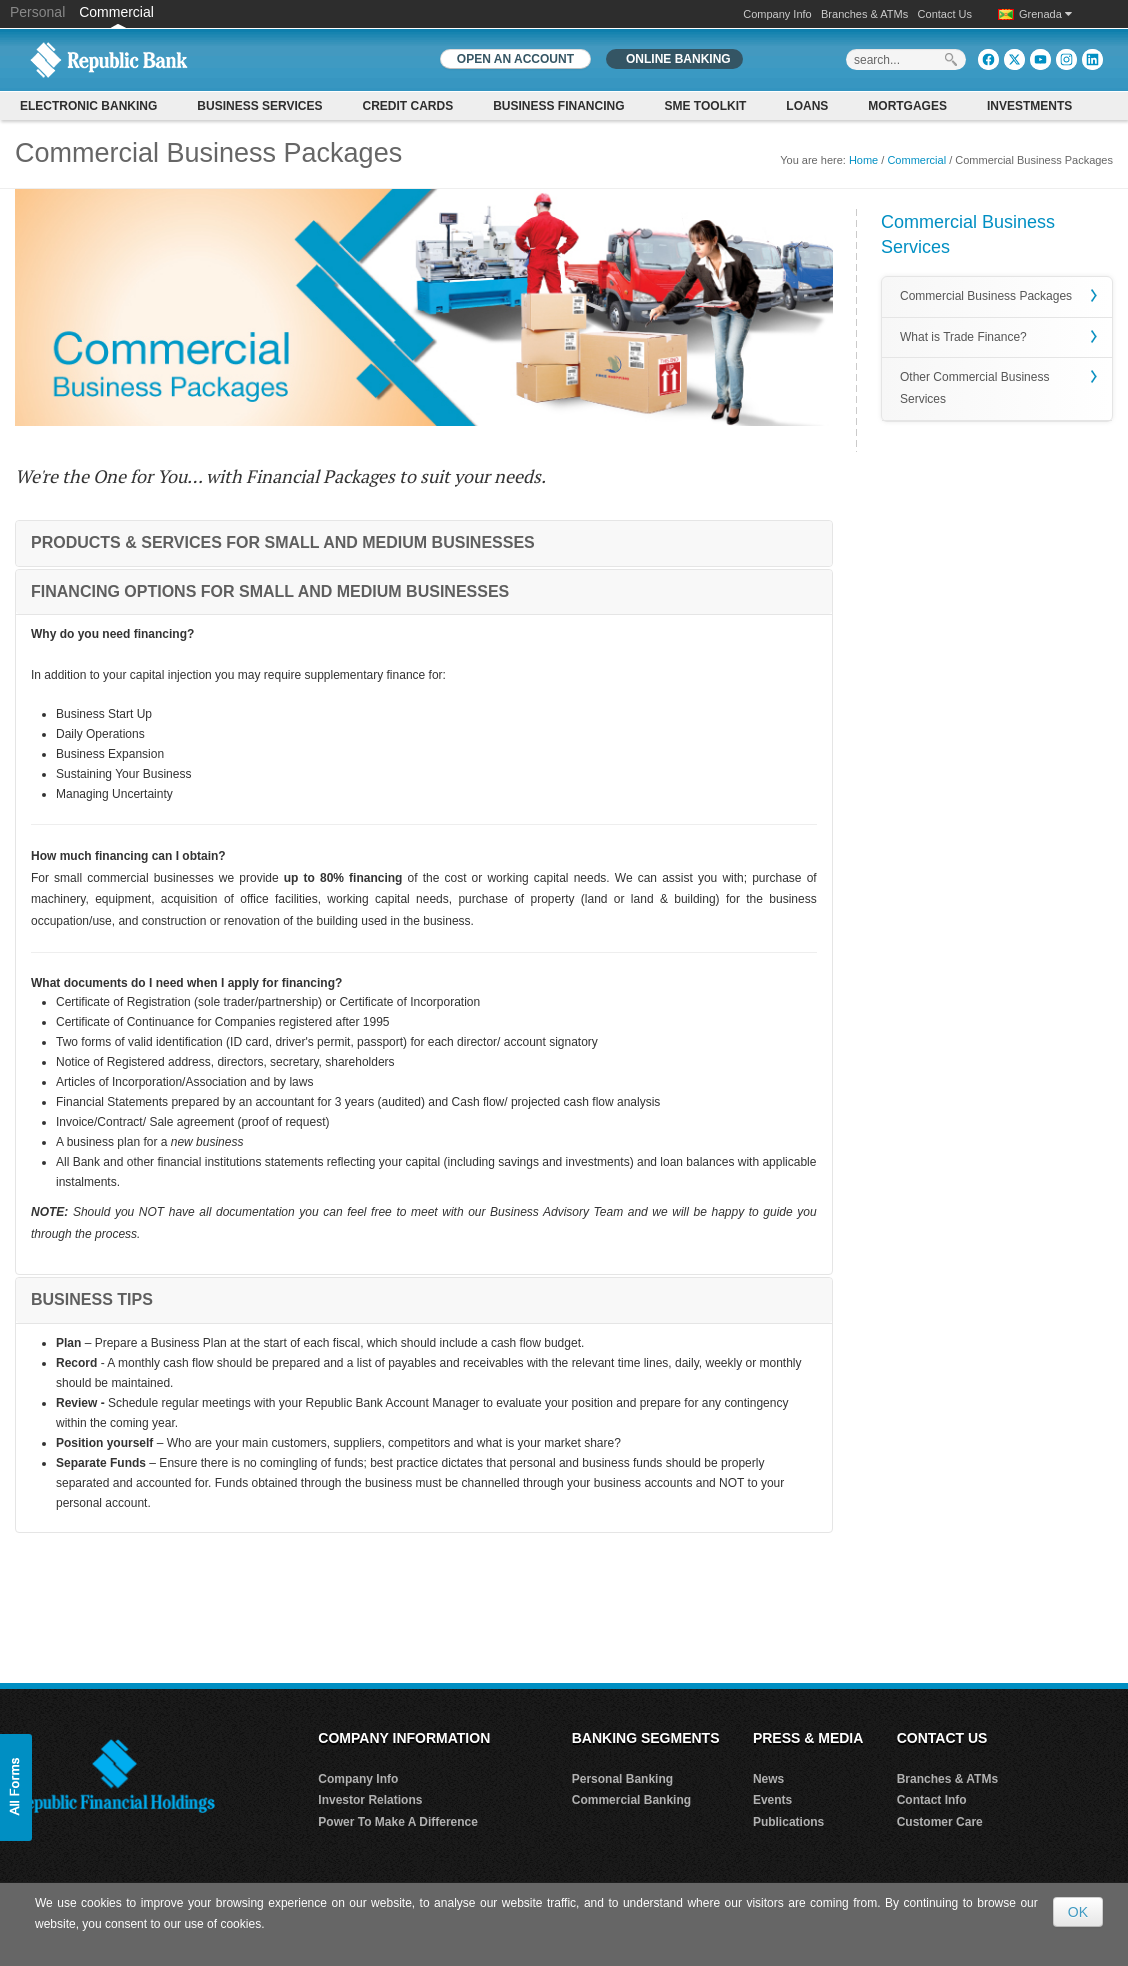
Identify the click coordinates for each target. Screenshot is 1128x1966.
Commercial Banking (631, 1800)
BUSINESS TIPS (92, 1299)
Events (772, 1800)
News (768, 1779)
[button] (16, 1787)
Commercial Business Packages (986, 296)
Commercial (116, 12)
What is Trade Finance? (963, 337)
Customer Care (940, 1822)
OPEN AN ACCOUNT (515, 59)
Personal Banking (622, 1779)
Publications (788, 1822)
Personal (39, 12)
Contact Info (932, 1800)
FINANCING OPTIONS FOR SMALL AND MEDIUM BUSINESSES (270, 591)
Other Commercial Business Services (974, 388)
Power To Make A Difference (398, 1822)
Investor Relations (370, 1800)
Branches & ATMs (864, 14)
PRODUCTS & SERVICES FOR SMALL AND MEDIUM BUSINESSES (283, 542)
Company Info (777, 14)
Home (863, 160)
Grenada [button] (1045, 14)
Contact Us (945, 14)
